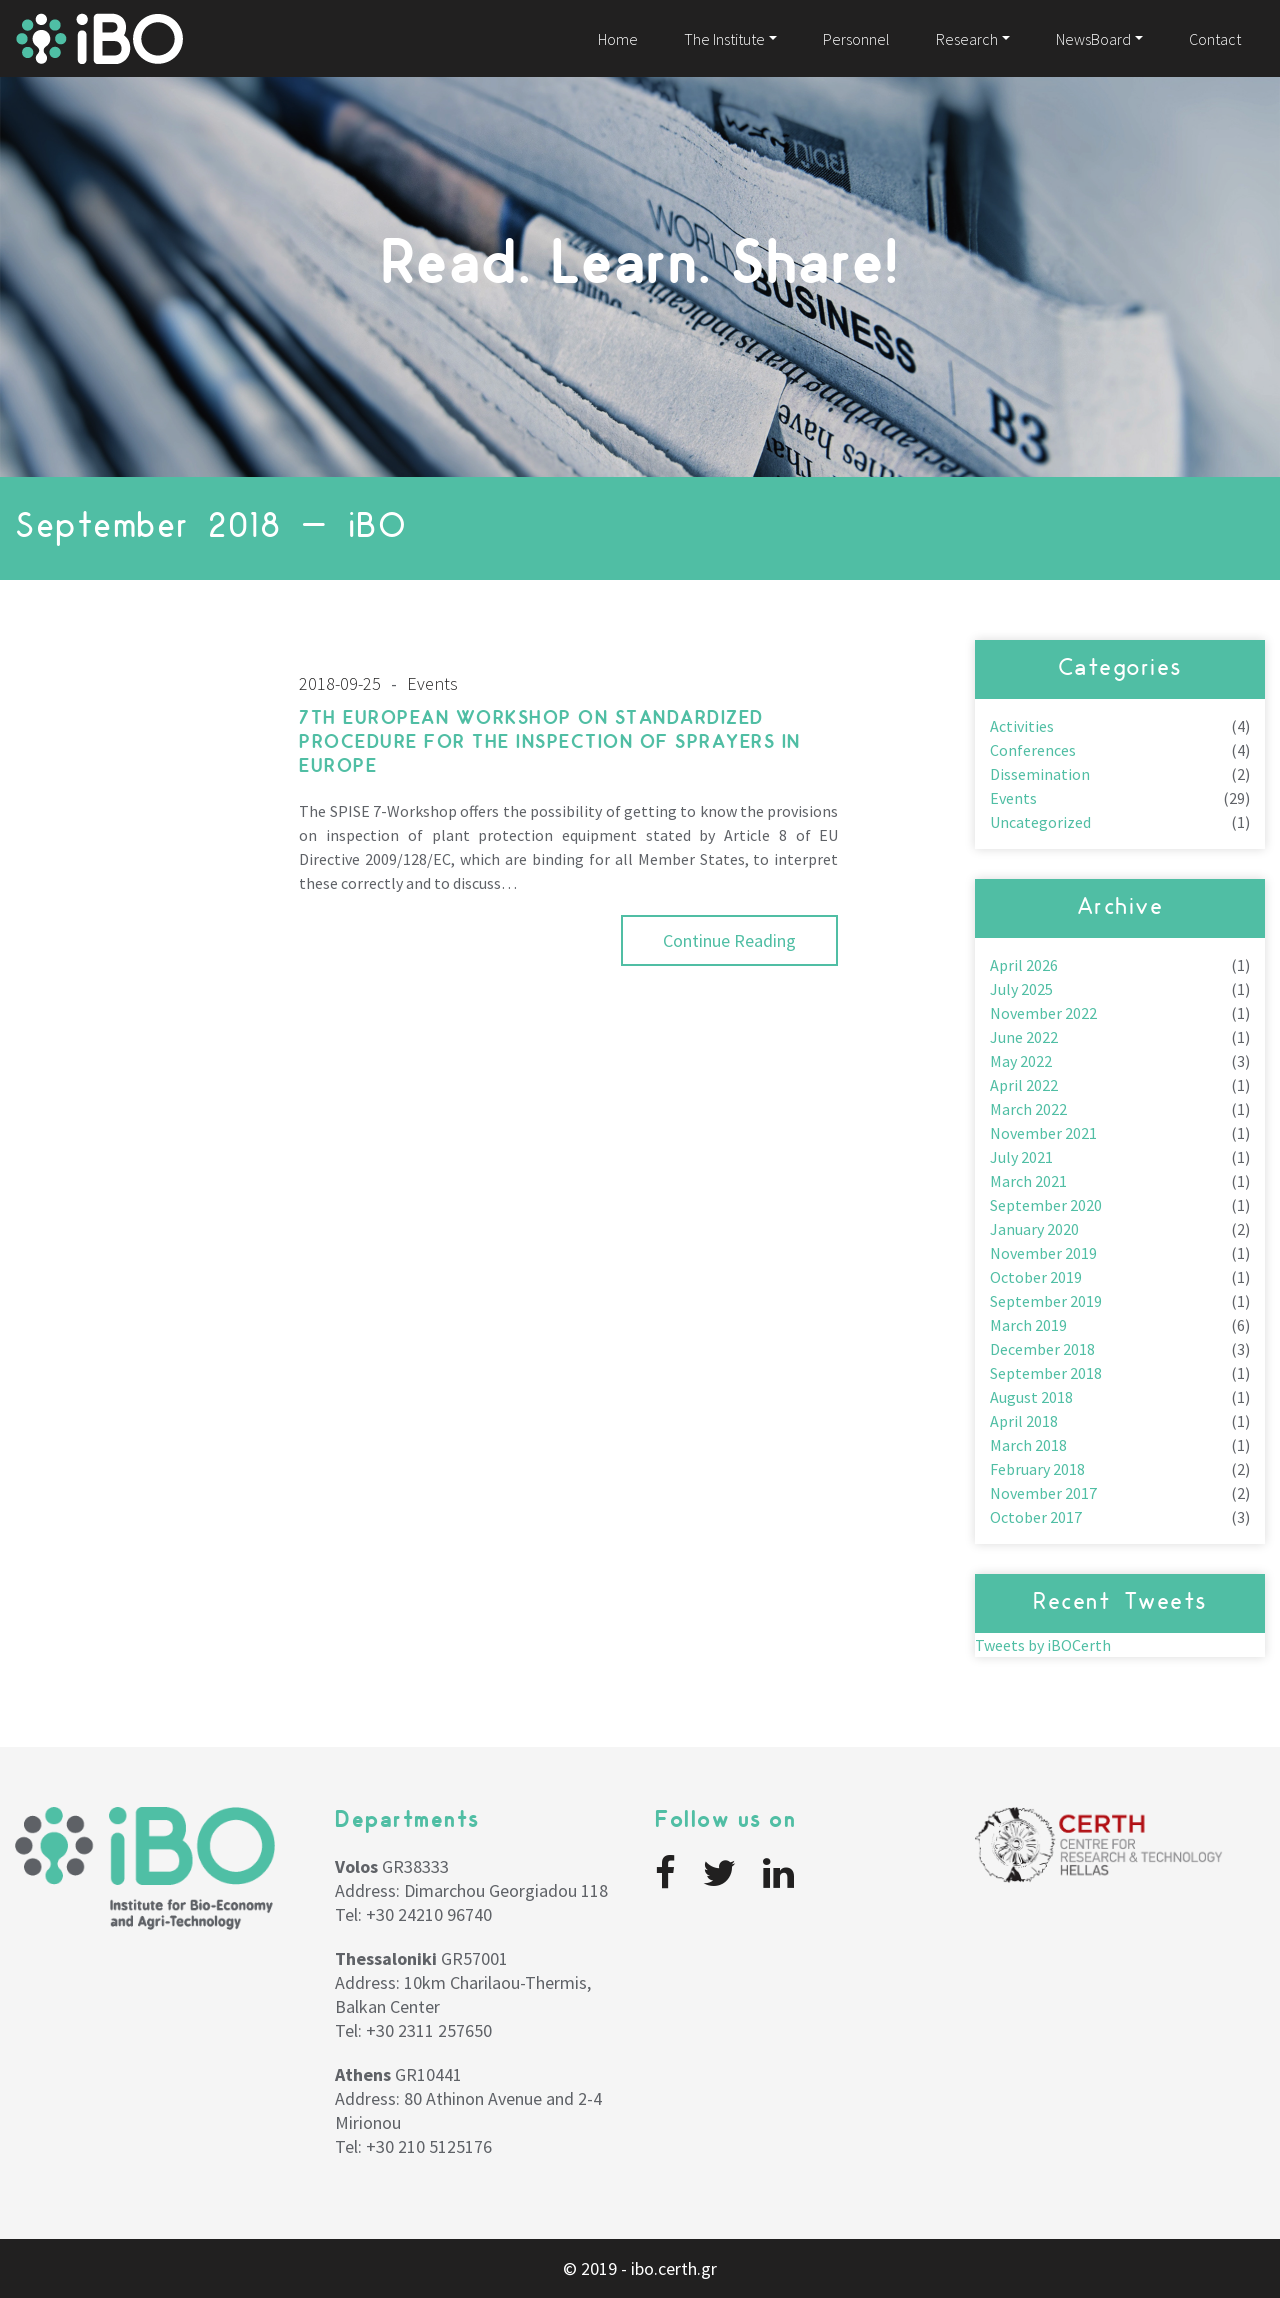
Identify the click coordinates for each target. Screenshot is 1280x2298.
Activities (1022, 726)
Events (1013, 798)
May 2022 (1021, 1061)
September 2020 (1046, 1205)
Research (967, 39)
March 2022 (1028, 1109)
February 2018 (1037, 1469)
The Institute (724, 39)
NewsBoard (1093, 39)
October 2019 (1036, 1277)
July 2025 (1021, 989)
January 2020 (1034, 1229)
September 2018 (1046, 1373)
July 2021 (1021, 1157)
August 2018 (1031, 1397)
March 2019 (1028, 1325)
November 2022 (1043, 1013)
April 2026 (1024, 965)
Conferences (1033, 750)
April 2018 (1024, 1421)
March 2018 (1028, 1445)
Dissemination (1040, 774)
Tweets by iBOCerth (1043, 1645)
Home (618, 39)
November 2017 (1043, 1493)
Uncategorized (1040, 822)
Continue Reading (729, 940)
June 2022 (1024, 1037)
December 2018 (1042, 1349)
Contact (1215, 39)
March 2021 (1028, 1181)
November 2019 (1043, 1253)
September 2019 (1046, 1301)
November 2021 (1043, 1133)
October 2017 (1036, 1517)
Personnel (856, 39)
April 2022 (1024, 1085)
